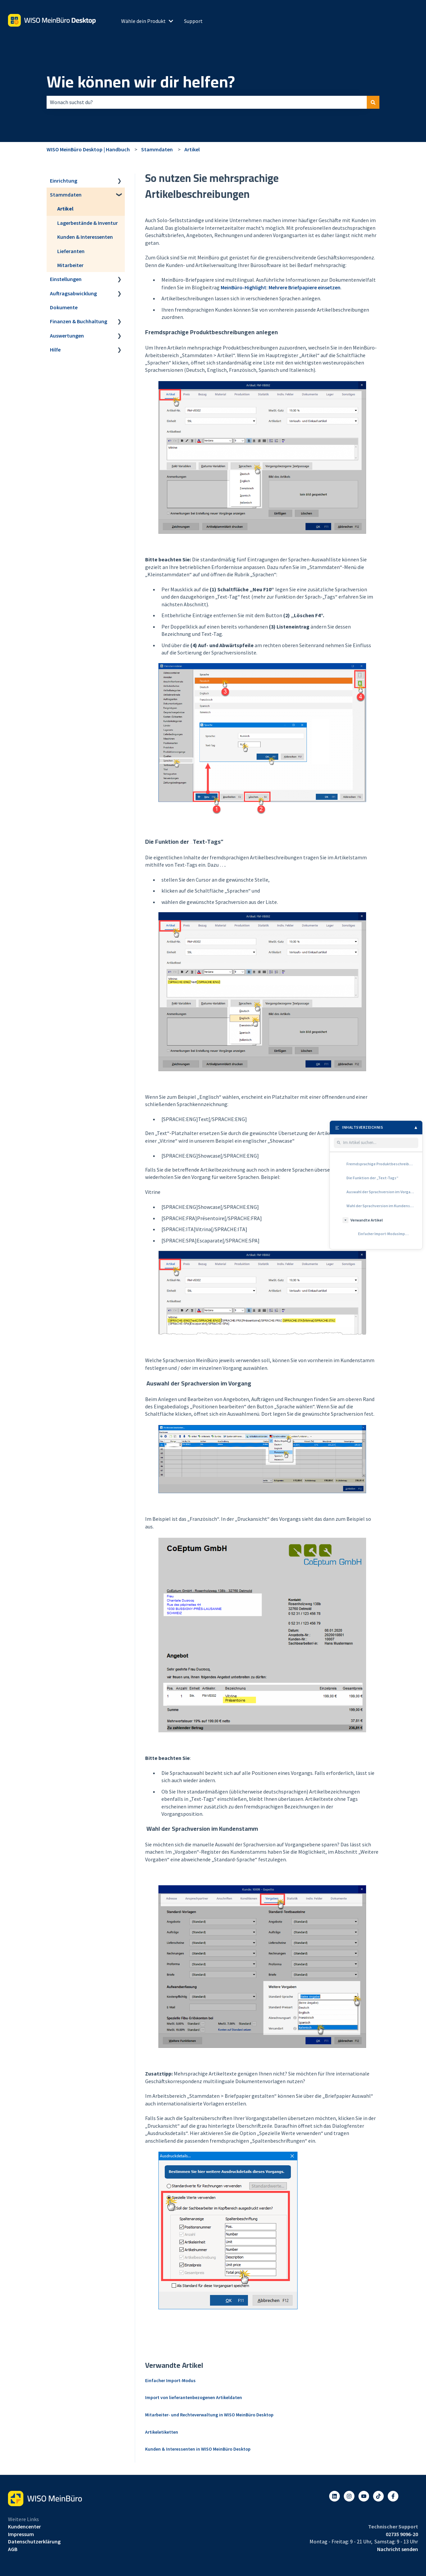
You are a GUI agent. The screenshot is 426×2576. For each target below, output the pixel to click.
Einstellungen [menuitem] (66, 279)
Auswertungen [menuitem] (67, 335)
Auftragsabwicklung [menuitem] (73, 293)
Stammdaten (157, 149)
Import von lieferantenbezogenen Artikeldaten (193, 2397)
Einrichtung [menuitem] (63, 180)
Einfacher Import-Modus (170, 2380)
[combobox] (207, 102)
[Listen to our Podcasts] (378, 2496)
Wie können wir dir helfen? (141, 82)
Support (193, 21)
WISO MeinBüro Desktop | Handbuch (88, 149)
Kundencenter (24, 2526)
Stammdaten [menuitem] (66, 194)
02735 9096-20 (402, 2534)
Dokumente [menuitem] (64, 307)
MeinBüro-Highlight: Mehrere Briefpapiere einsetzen (280, 287)
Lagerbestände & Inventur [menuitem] (87, 222)
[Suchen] (373, 102)
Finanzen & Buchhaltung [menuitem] (78, 321)
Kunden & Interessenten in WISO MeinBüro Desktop (198, 2449)
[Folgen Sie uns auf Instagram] (349, 2496)
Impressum (21, 2534)
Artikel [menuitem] (65, 208)
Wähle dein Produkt (143, 21)
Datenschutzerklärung (34, 2541)
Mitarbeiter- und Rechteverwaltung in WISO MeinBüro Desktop (209, 2415)
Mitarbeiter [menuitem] (70, 265)
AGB (12, 2549)
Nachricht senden (397, 2549)
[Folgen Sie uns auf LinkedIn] (334, 2496)
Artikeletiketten (161, 2432)
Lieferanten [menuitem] (71, 251)
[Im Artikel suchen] (379, 1143)
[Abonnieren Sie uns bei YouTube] (363, 2496)
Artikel (192, 149)
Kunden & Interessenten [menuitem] (85, 236)
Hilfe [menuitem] (55, 349)
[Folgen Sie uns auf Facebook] (393, 2496)
